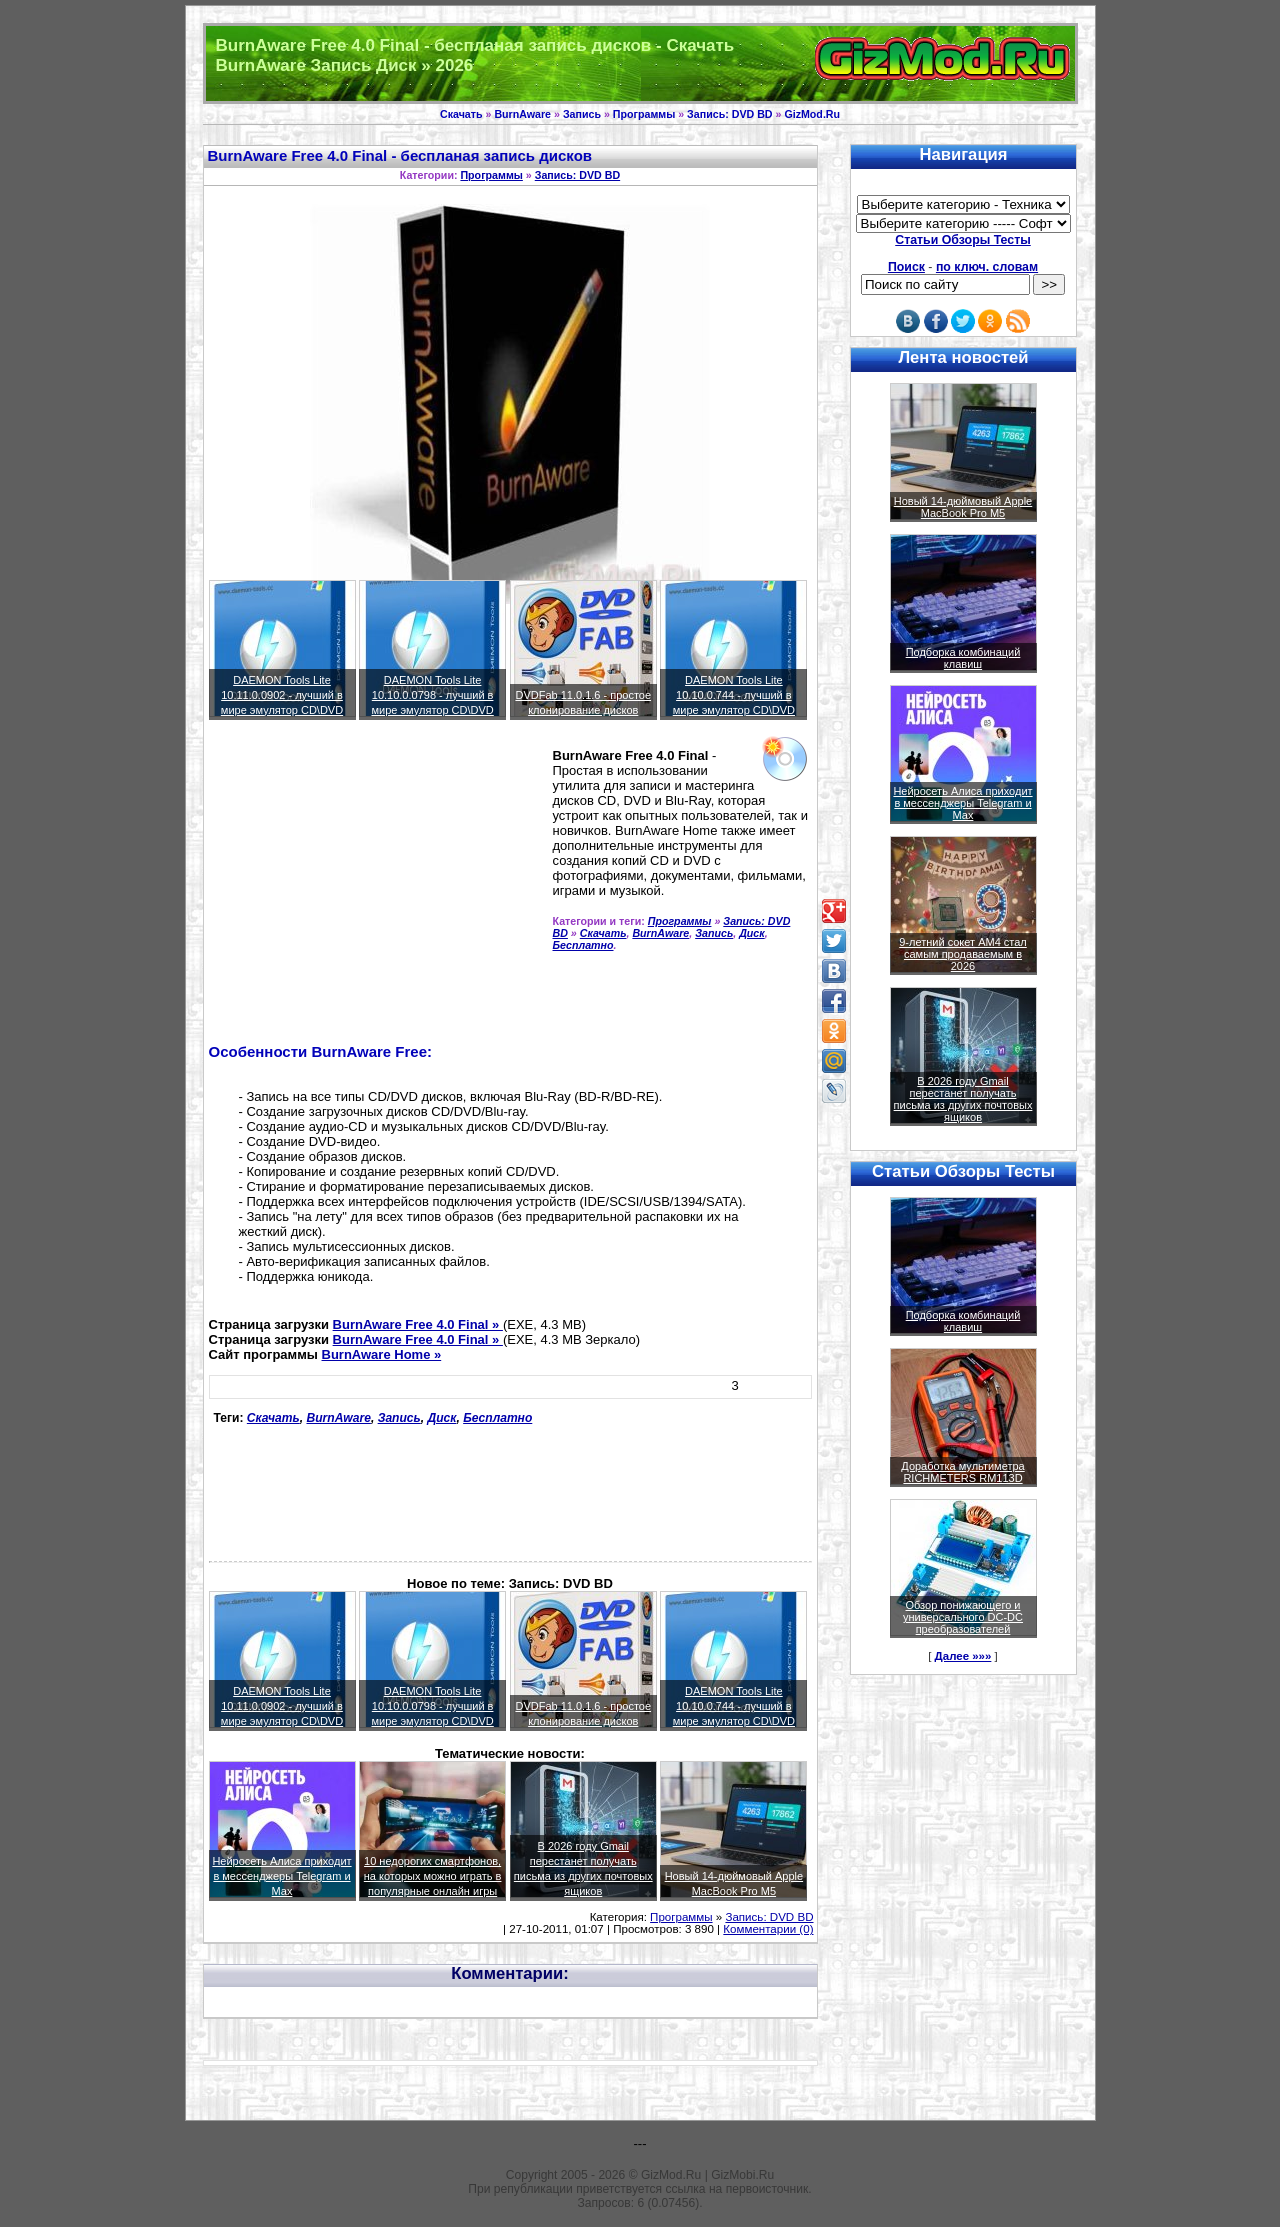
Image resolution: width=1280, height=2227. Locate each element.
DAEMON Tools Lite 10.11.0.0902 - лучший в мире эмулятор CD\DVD (282, 695)
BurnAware (522, 114)
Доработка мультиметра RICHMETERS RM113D (962, 1472)
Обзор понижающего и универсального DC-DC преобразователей (963, 1617)
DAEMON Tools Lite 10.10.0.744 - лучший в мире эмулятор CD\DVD (734, 695)
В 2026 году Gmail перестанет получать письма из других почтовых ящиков (963, 1099)
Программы (644, 114)
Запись (582, 114)
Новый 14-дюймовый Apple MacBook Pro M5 (963, 507)
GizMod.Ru (812, 114)
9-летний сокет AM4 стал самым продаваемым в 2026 (963, 954)
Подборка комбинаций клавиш (963, 658)
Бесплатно (583, 945)
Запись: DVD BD (729, 114)
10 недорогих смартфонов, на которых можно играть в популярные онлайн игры (433, 1876)
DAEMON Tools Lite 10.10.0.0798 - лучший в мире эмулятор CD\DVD (432, 695)
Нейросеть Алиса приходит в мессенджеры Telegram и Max (281, 1876)
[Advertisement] (377, 890)
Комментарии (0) (768, 1929)
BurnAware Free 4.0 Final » (418, 1324)
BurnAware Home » (382, 1354)
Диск (752, 933)
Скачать (461, 114)
